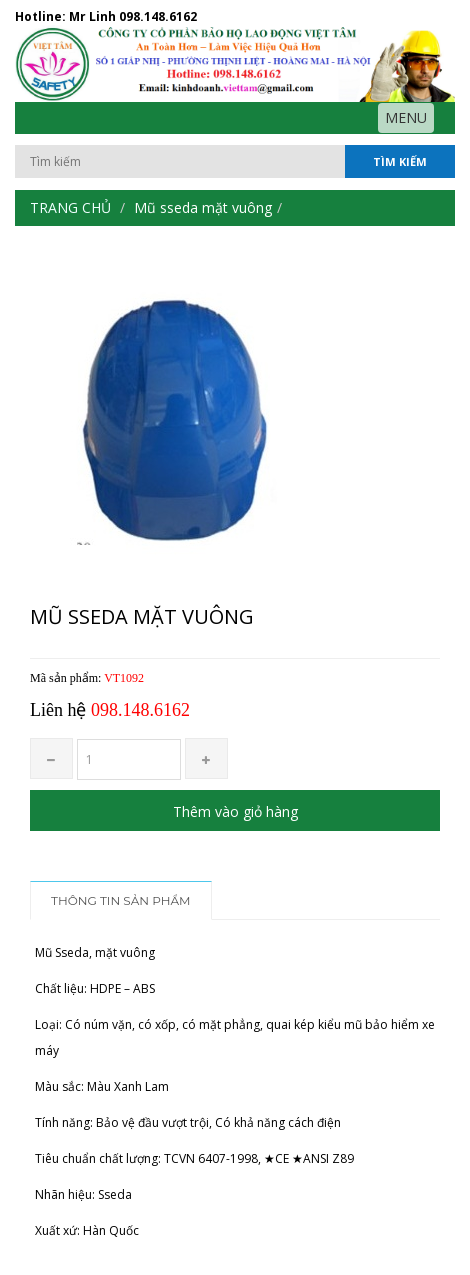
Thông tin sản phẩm (121, 900)
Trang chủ (70, 207)
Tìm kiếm (400, 161)
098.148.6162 (158, 16)
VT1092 (124, 678)
